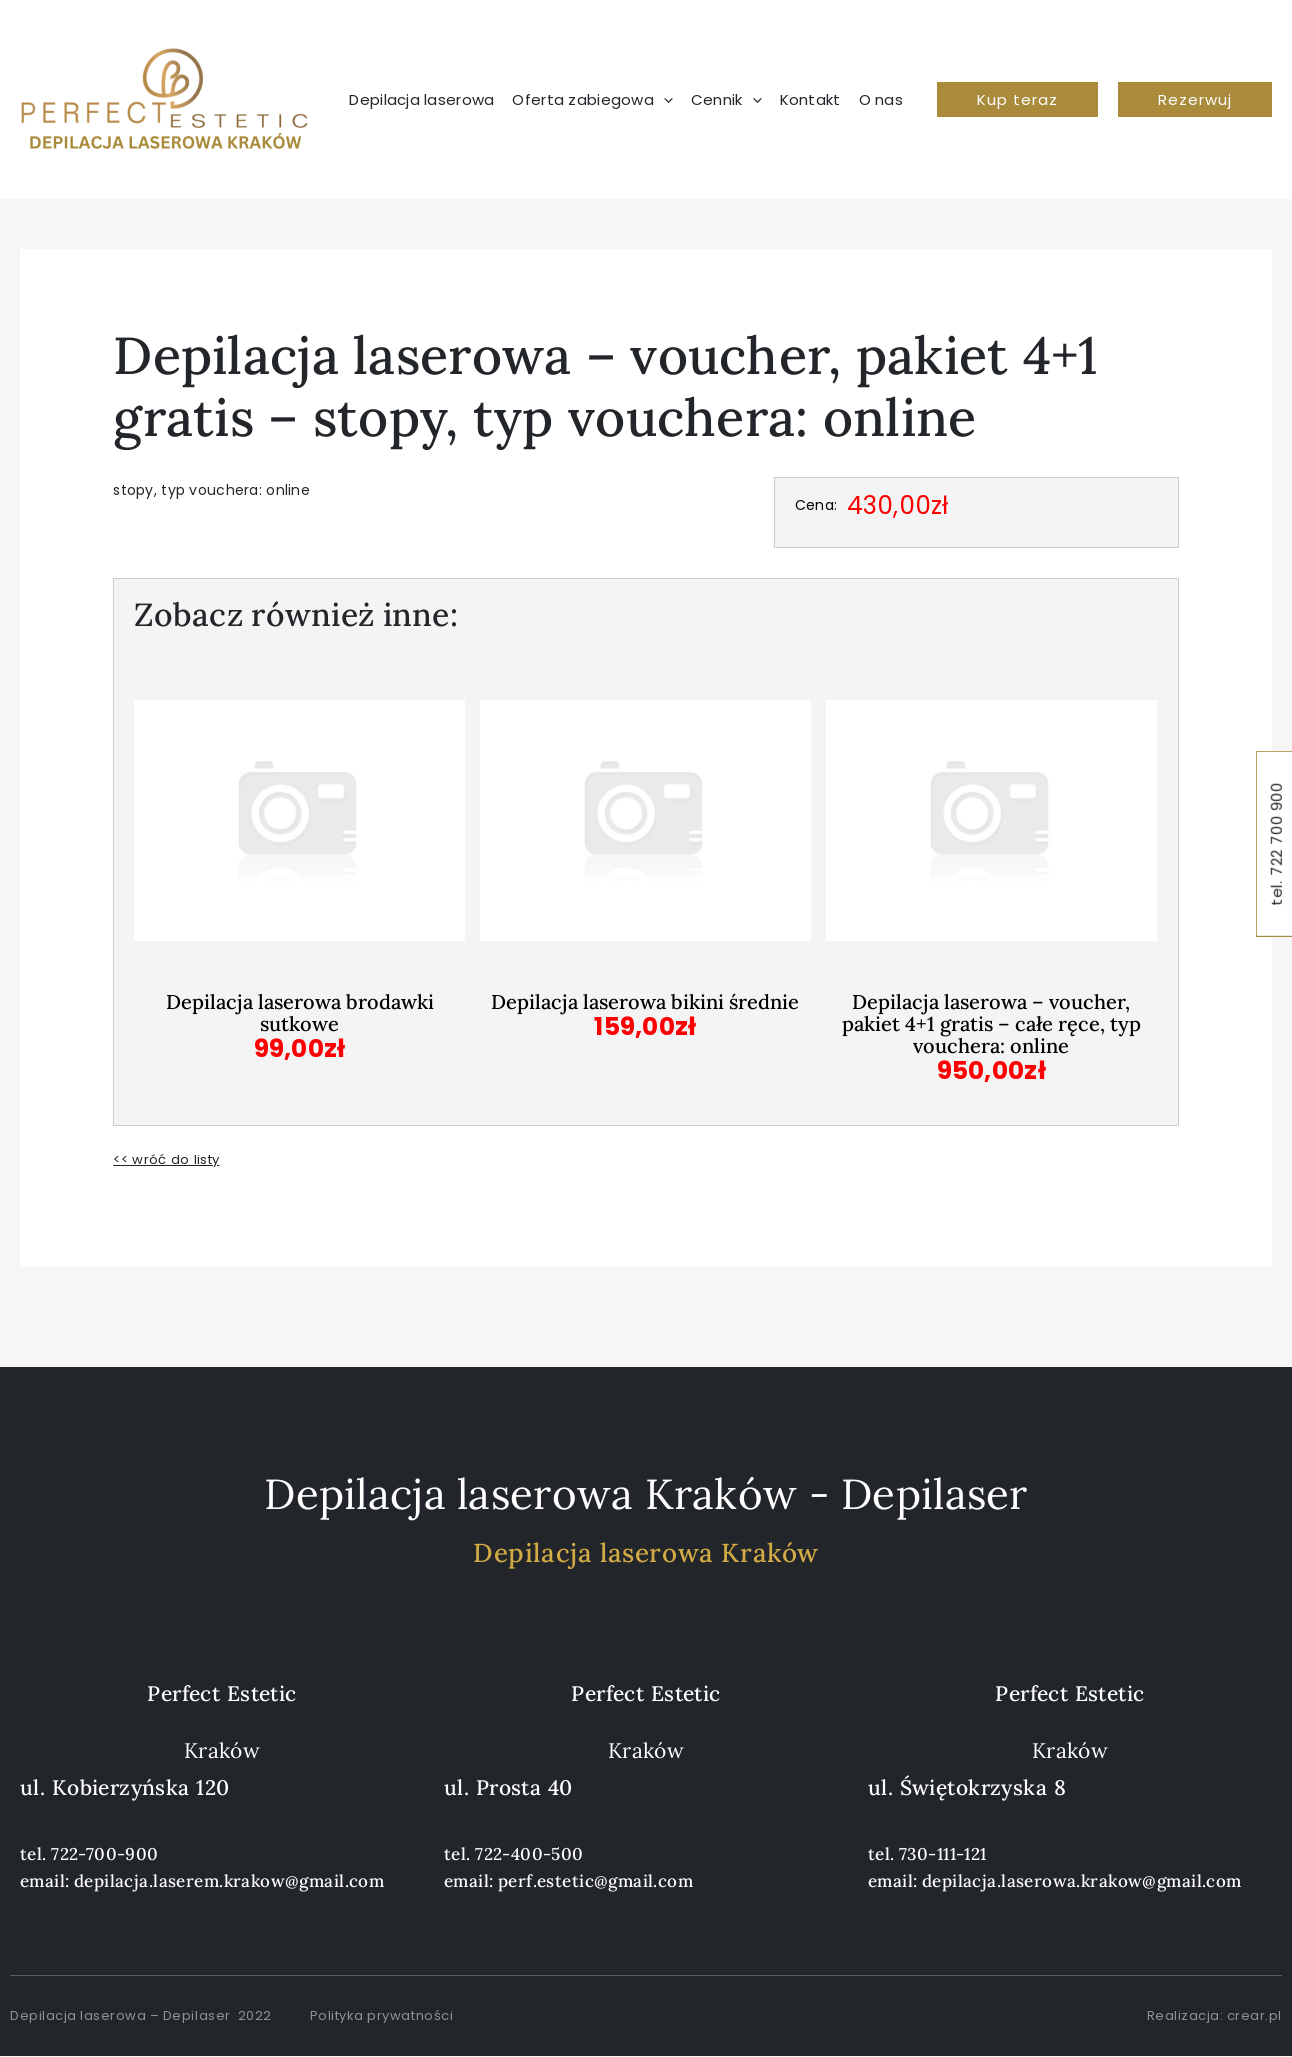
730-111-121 (943, 1854)
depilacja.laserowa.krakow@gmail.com (1082, 1881)
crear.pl (1254, 2015)
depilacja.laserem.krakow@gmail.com (229, 1881)
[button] (1017, 99)
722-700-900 (105, 1854)
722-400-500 (529, 1854)
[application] (663, 100)
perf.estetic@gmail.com (595, 1881)
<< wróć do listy (168, 1159)
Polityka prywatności (381, 2015)
